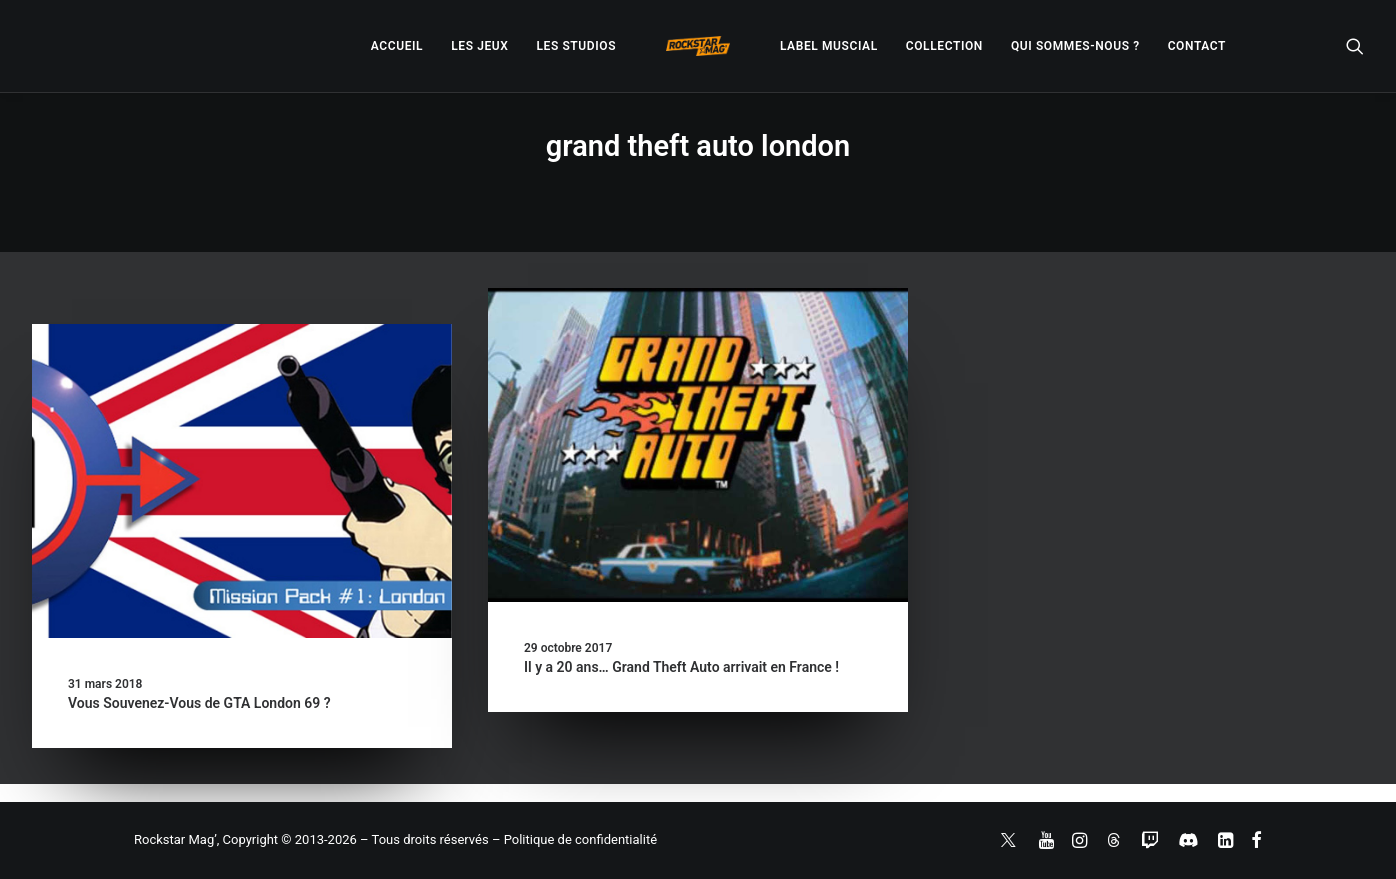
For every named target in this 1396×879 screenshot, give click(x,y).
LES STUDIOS (576, 46)
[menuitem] (397, 46)
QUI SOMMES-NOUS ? (1075, 46)
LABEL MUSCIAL (829, 46)
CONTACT (1197, 46)
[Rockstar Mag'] (698, 46)
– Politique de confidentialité (574, 839)
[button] (1355, 46)
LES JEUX (479, 46)
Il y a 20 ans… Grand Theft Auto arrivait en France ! (681, 667)
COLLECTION (944, 46)
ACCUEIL (397, 46)
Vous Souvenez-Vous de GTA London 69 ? (199, 703)
